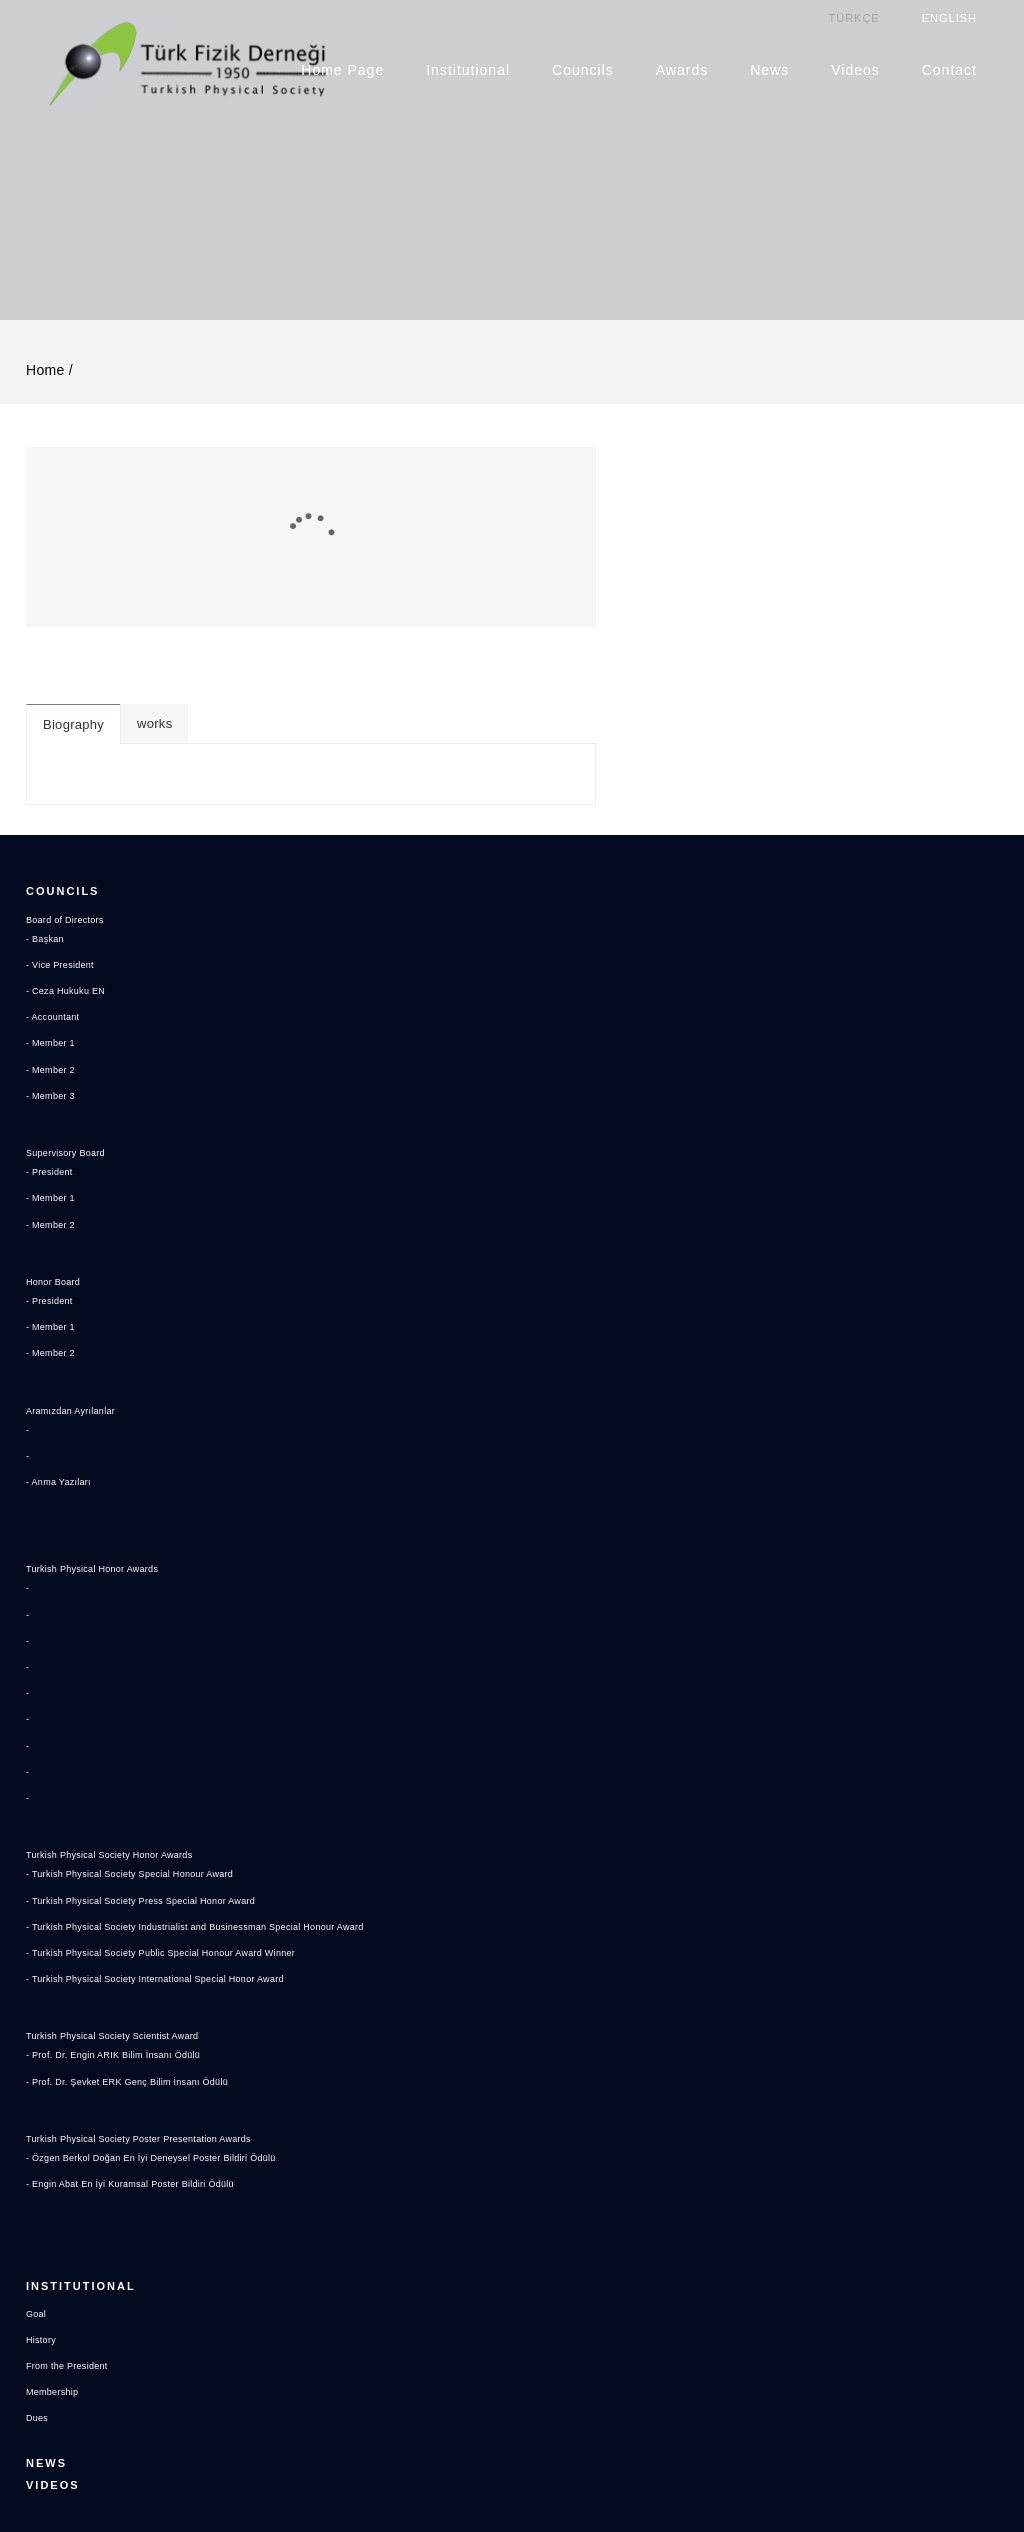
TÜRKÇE (854, 17)
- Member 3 (55, 929)
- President (54, 1006)
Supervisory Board (73, 987)
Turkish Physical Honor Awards (106, 1373)
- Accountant (58, 851)
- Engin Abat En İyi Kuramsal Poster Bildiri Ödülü (151, 1988)
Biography (559, 472)
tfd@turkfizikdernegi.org (125, 2384)
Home (45, 351)
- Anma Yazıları (65, 1316)
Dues (39, 2182)
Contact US (71, 2291)
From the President (75, 2129)
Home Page (343, 69)
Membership (57, 2156)
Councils (584, 69)
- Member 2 (55, 903)
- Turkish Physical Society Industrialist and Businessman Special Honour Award (230, 1730)
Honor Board (58, 1115)
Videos (856, 69)
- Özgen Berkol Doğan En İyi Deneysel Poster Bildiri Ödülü (176, 1962)
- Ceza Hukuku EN (74, 825)
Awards (683, 69)
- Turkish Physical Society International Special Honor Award (181, 1783)
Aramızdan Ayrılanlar (80, 1244)
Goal (38, 2077)
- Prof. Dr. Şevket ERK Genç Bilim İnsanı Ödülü (148, 1885)
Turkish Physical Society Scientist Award (130, 1840)
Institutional (469, 69)
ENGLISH (950, 17)
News (770, 69)
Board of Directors (73, 753)
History (44, 2103)
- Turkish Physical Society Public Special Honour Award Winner (188, 1756)
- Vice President (67, 798)
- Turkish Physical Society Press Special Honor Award (164, 1704)
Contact (950, 69)
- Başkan (49, 772)
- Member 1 (55, 877)
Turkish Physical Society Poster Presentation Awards (162, 1942)
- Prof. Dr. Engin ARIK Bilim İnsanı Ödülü (131, 1859)
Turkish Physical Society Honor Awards (126, 1659)
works (640, 471)
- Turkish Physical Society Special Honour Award (151, 1678)
